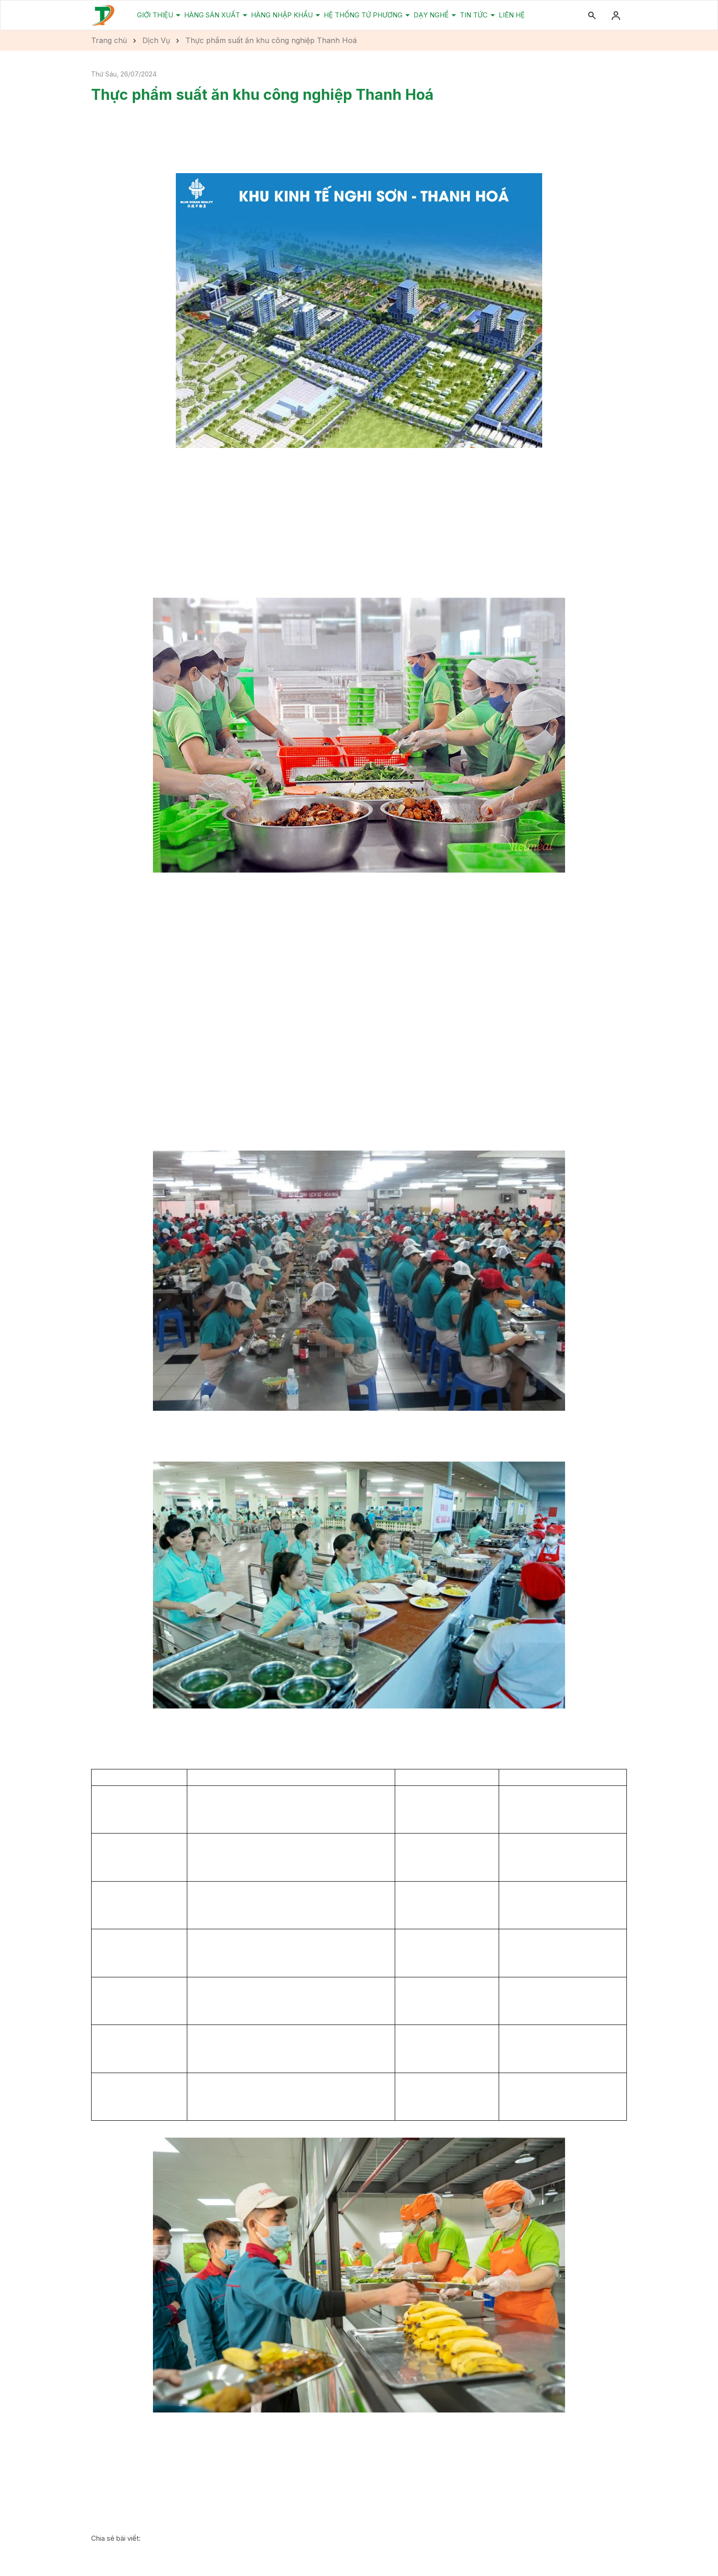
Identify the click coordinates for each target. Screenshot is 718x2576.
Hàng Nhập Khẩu (283, 15)
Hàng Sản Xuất (213, 15)
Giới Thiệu (156, 15)
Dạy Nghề (432, 15)
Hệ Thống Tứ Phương (364, 15)
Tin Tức (475, 15)
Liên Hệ (512, 15)
